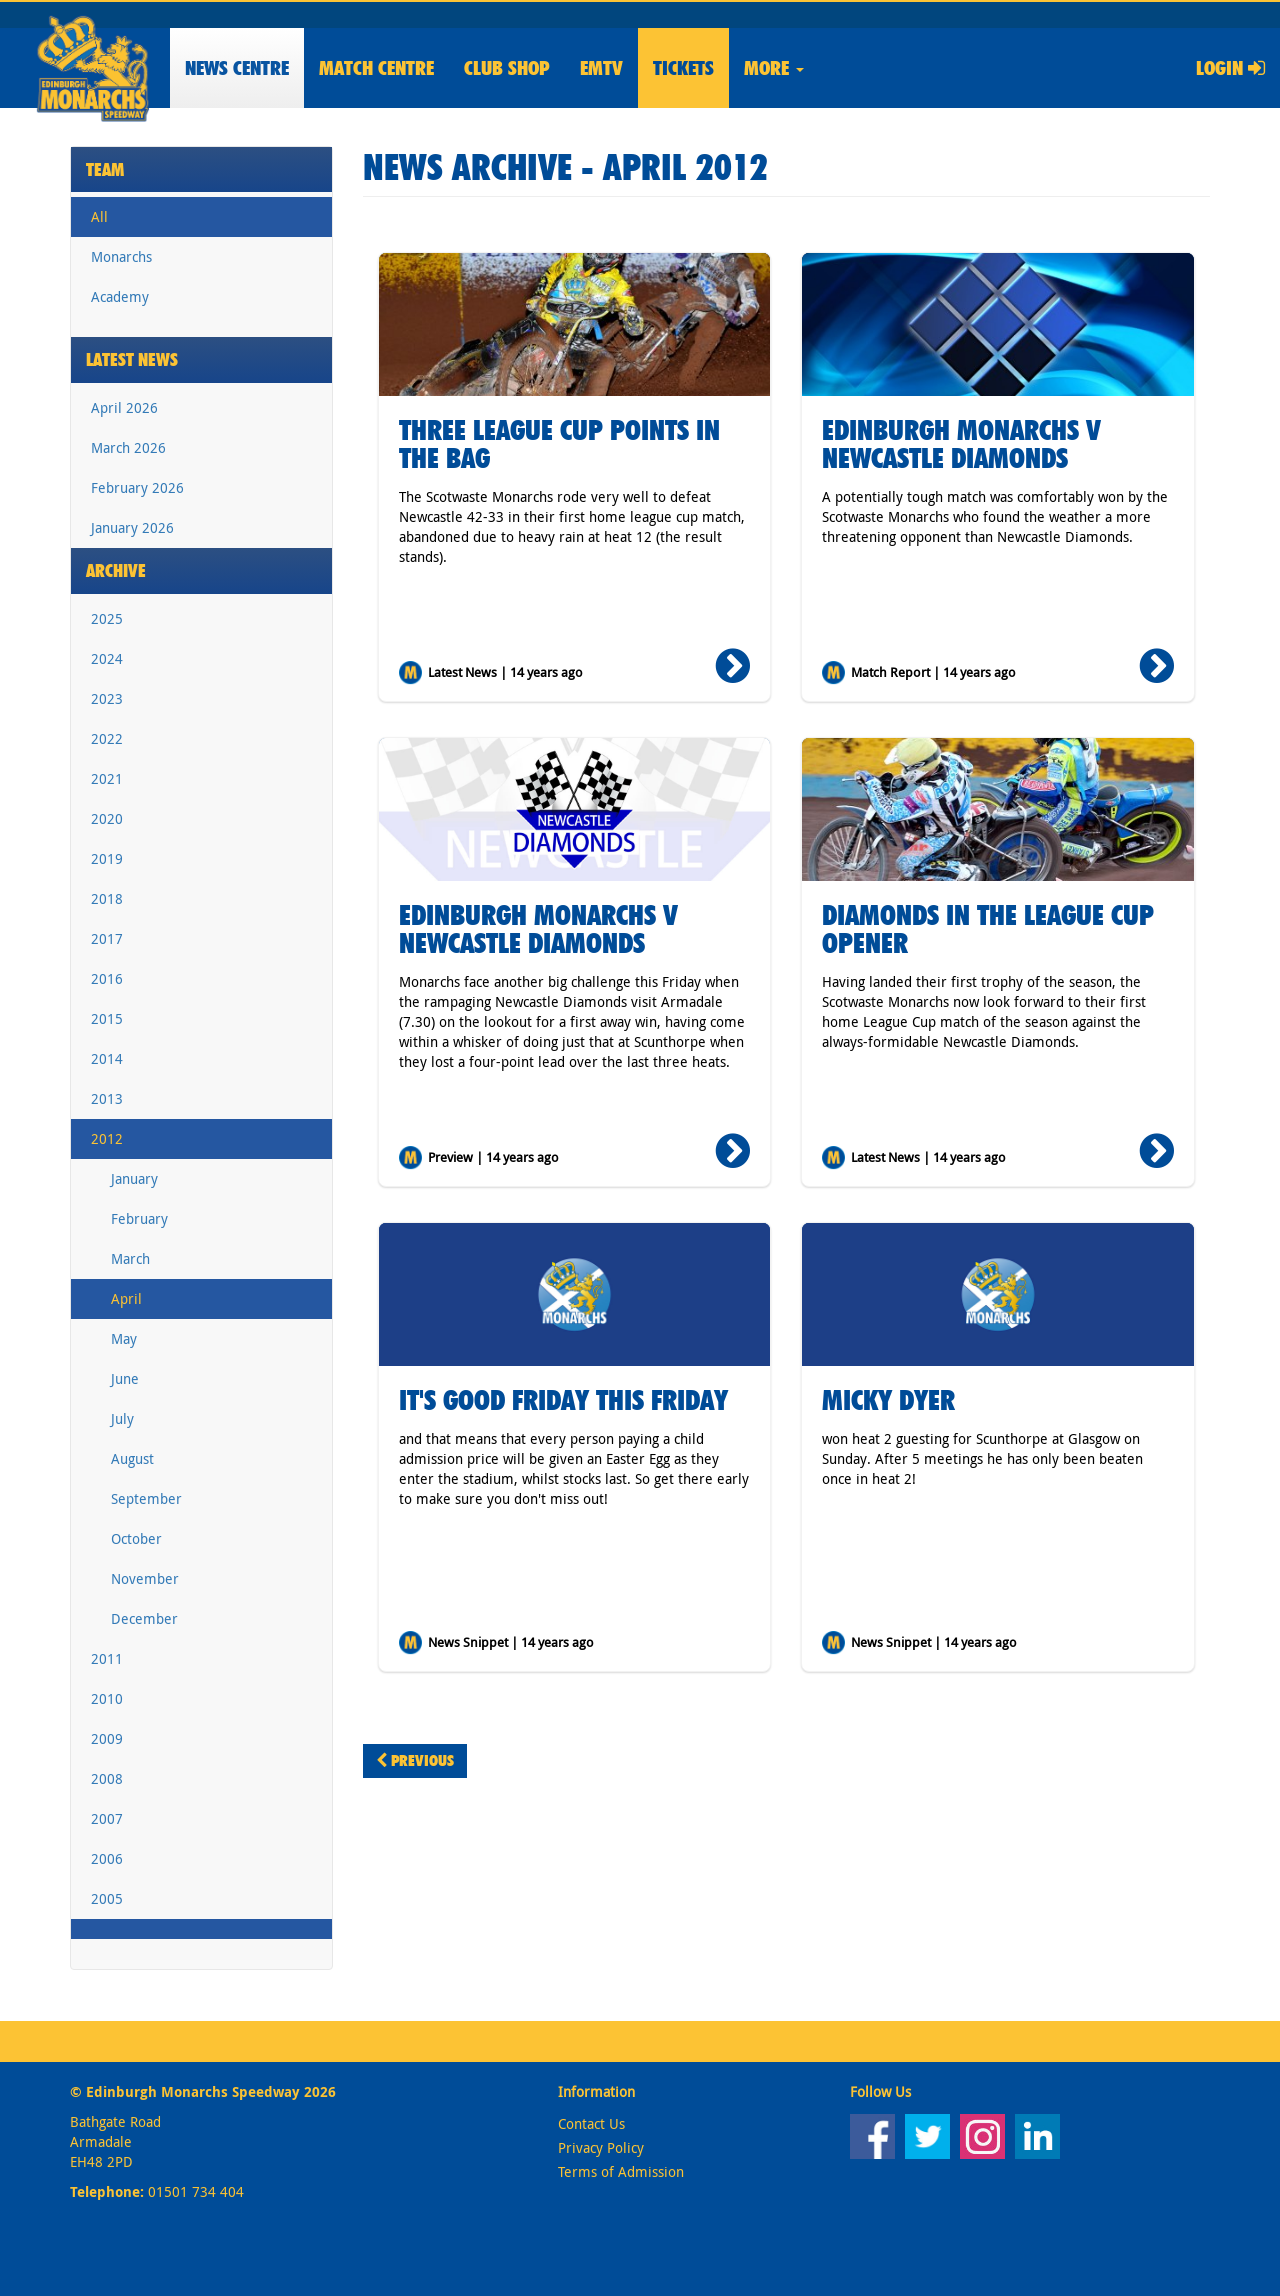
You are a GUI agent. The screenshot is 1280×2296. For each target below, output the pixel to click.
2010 (107, 1698)
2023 (107, 698)
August (132, 1458)
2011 (107, 1658)
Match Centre (376, 68)
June (125, 1378)
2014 (107, 1058)
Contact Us (591, 2123)
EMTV (601, 68)
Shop (507, 68)
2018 (107, 898)
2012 (107, 1138)
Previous (415, 1760)
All (99, 216)
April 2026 (124, 407)
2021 (107, 778)
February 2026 (137, 487)
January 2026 (132, 527)
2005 (107, 1898)
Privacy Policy (601, 2147)
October (136, 1538)
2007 (107, 1818)
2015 (107, 1018)
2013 (107, 1098)
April (126, 1298)
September (146, 1498)
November (145, 1578)
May (124, 1338)
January (134, 1178)
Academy (120, 296)
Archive (116, 570)
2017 (107, 938)
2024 (107, 658)
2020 (107, 818)
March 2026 (128, 447)
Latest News (132, 359)
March (130, 1258)
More (774, 68)
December (144, 1618)
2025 (107, 618)
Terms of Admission (621, 2171)
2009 (107, 1738)
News (237, 68)
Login (1230, 68)
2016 (107, 978)
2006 (107, 1858)
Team (105, 169)
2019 (107, 858)
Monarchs (121, 256)
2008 (107, 1778)
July (122, 1418)
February (139, 1218)
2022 (107, 738)
